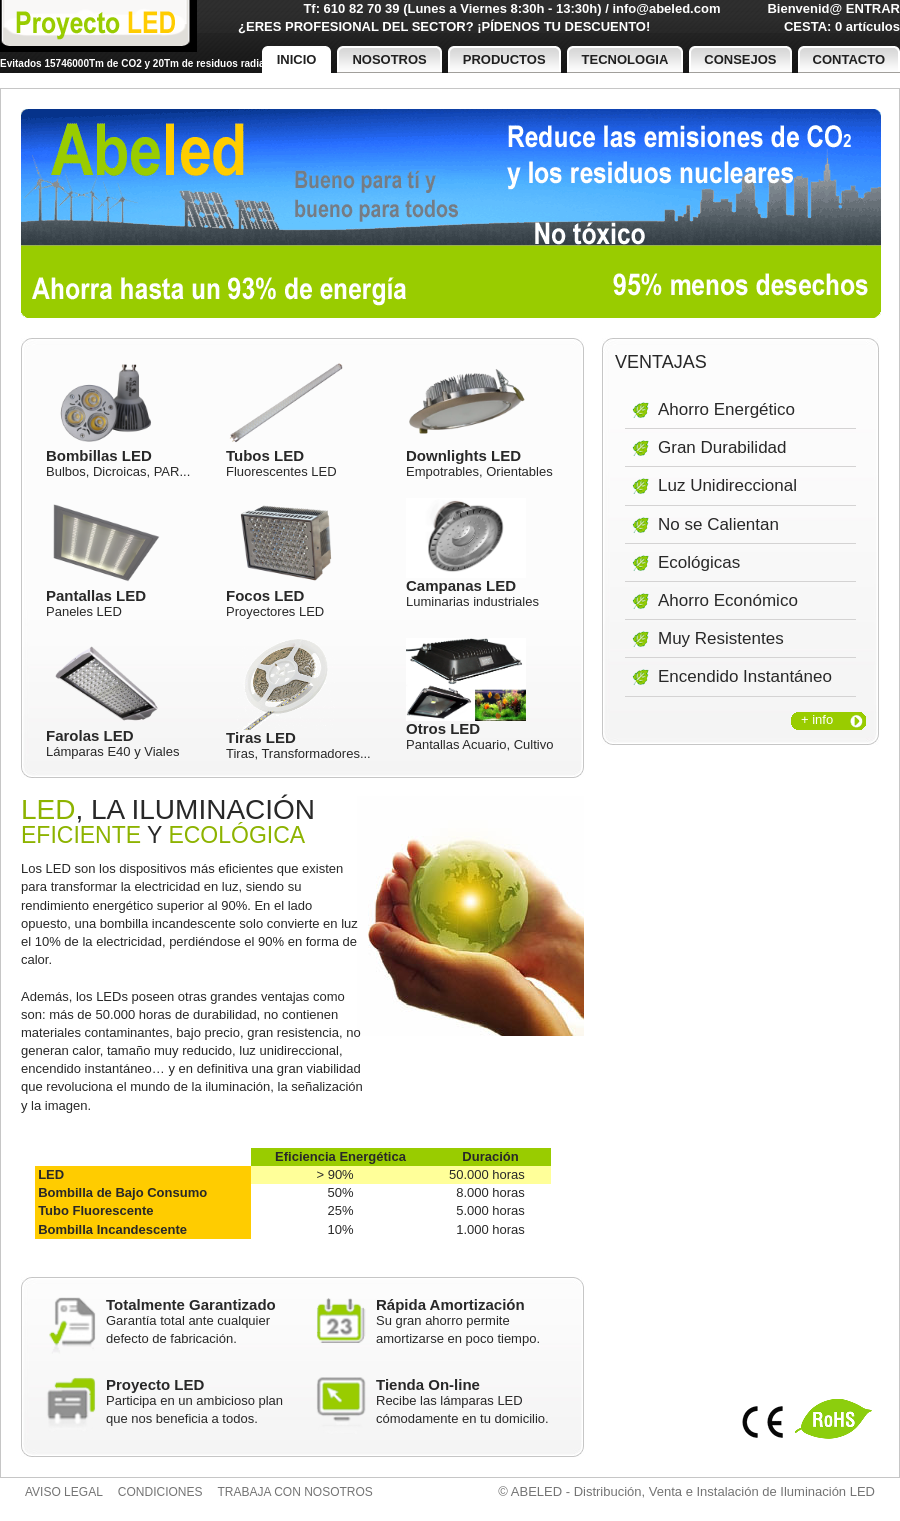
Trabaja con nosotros (295, 1492)
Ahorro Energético (726, 409)
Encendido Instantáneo (745, 676)
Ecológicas (699, 562)
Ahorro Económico (728, 600)
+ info (817, 719)
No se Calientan (718, 524)
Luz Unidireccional (727, 485)
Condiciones (160, 1492)
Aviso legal (64, 1492)
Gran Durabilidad (722, 447)
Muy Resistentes (721, 638)
